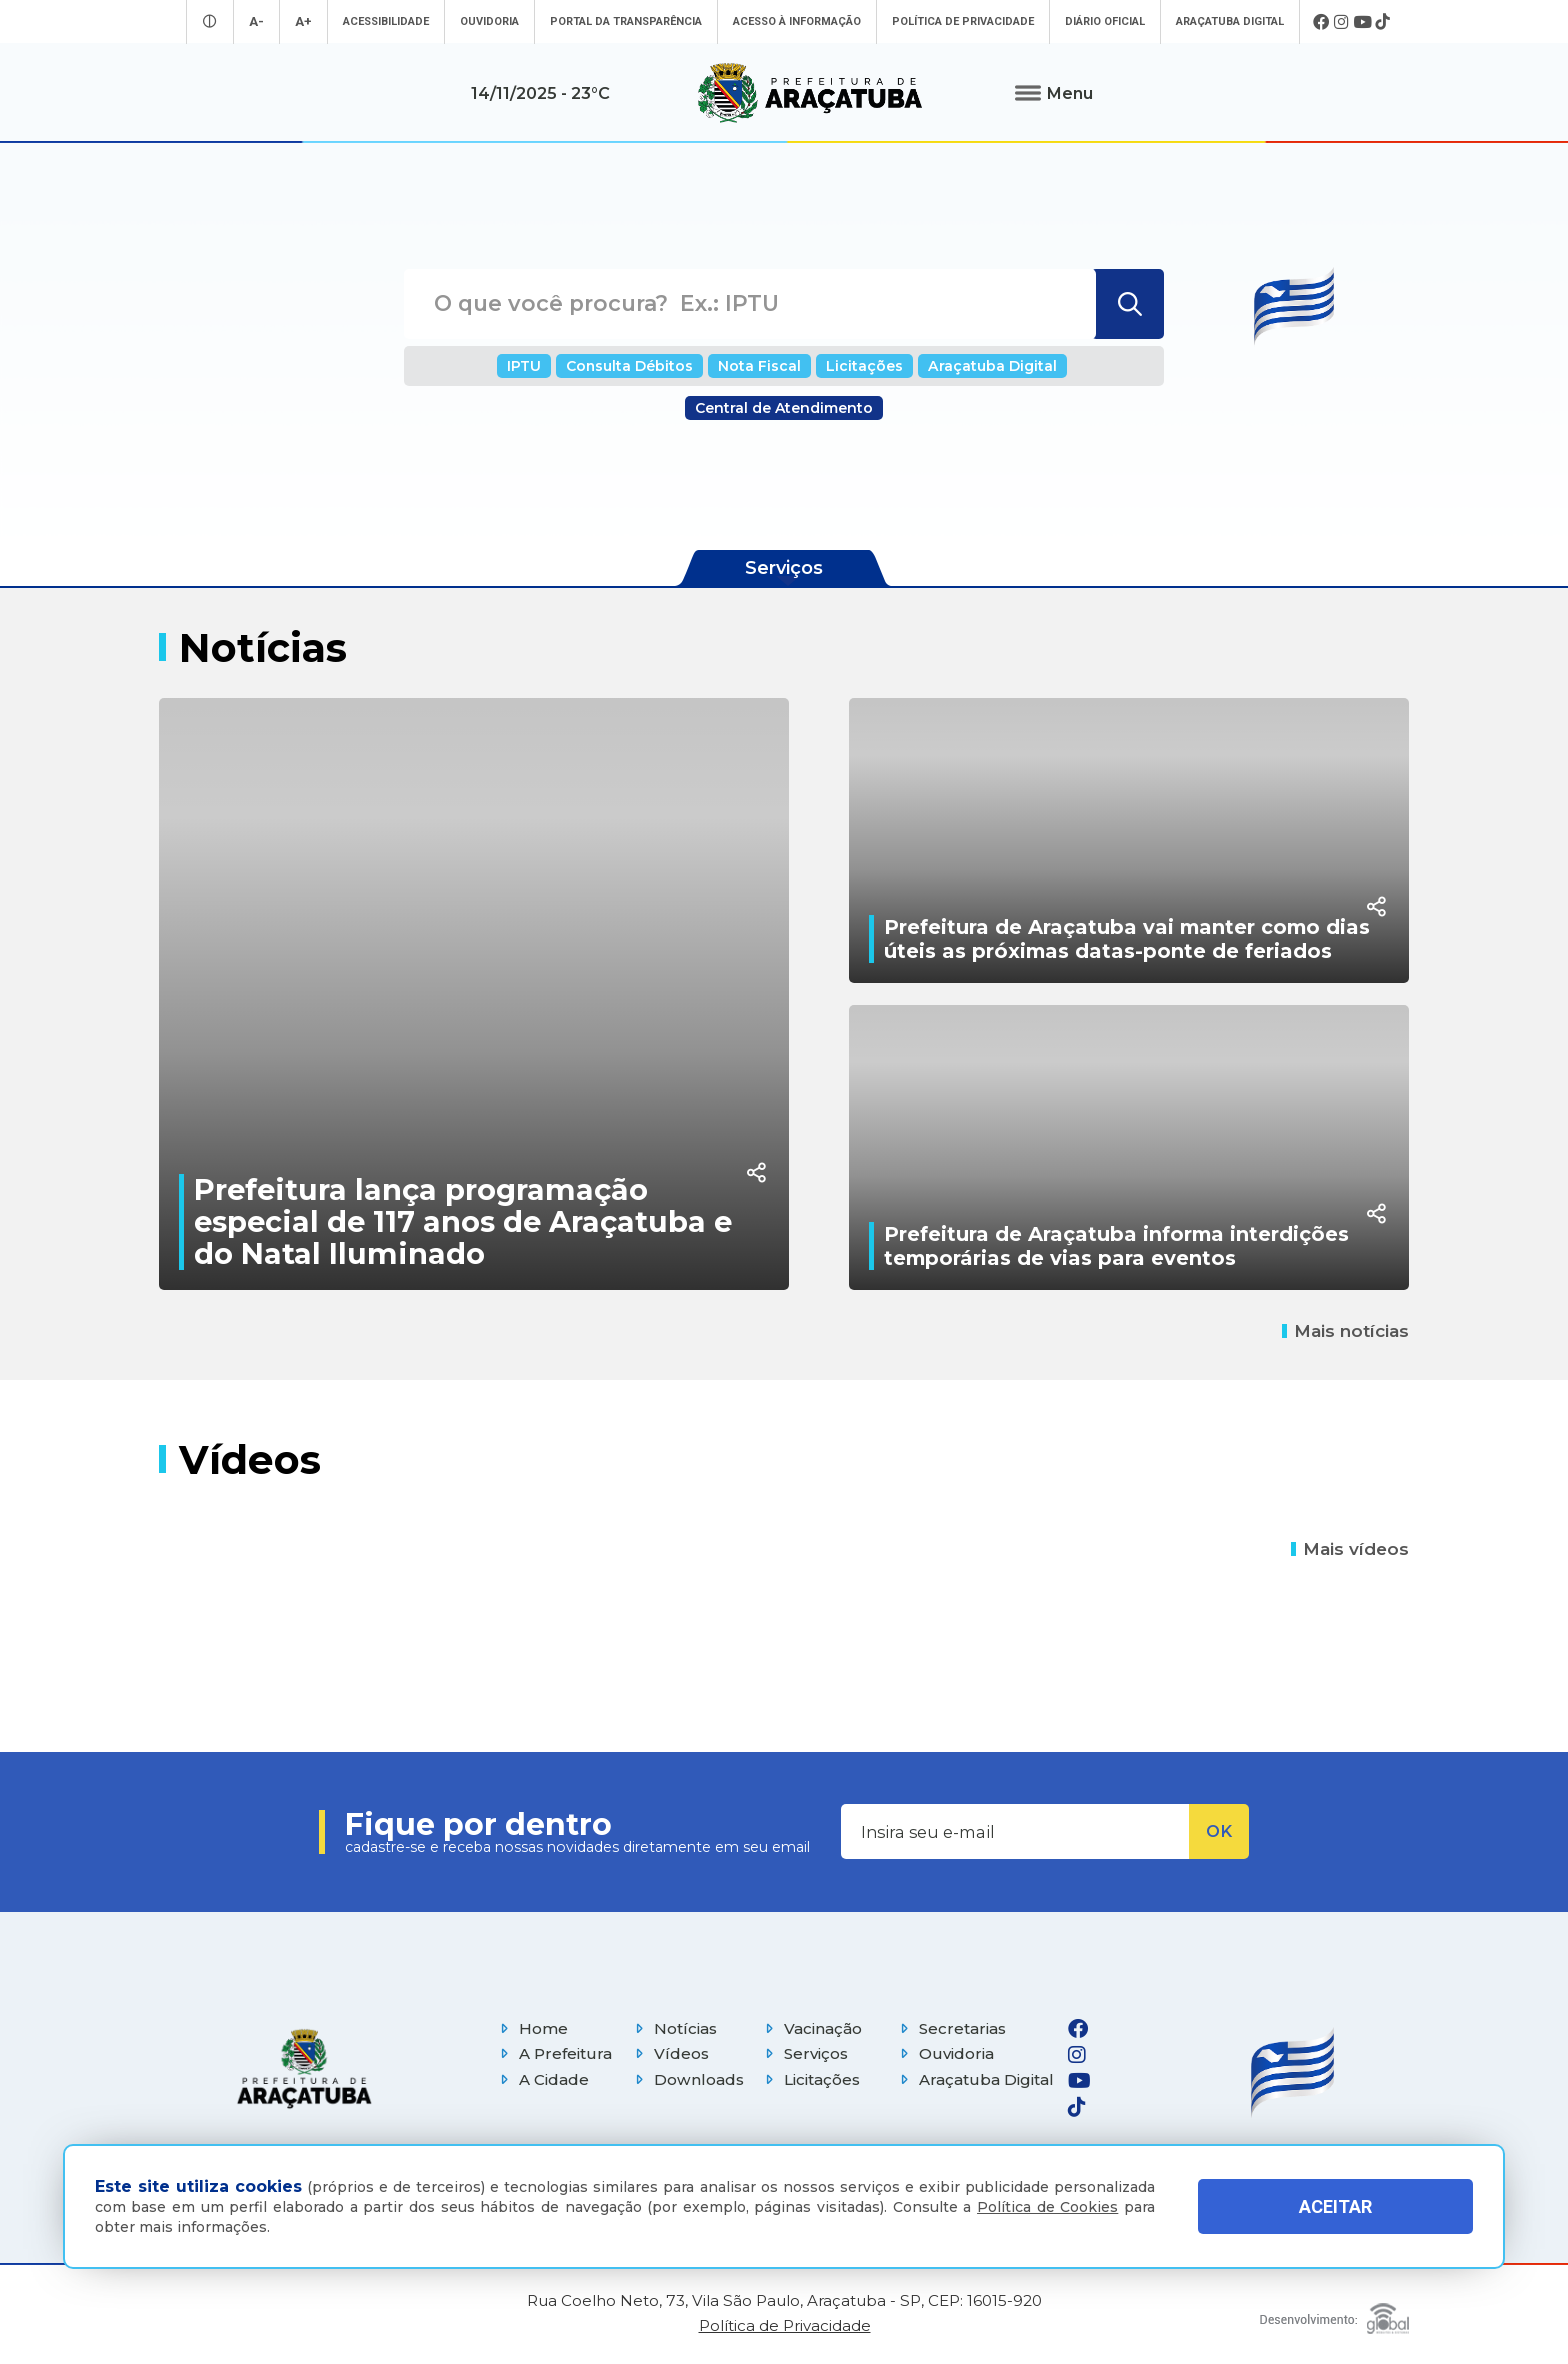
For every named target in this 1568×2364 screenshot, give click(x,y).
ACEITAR (1335, 2206)
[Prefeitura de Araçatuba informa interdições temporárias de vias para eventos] (1129, 1147)
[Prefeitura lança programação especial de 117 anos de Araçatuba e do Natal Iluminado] (474, 994)
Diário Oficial (1105, 21)
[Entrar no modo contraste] (210, 21)
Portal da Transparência (626, 21)
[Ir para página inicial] (810, 93)
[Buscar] (1127, 304)
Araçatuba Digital (1230, 21)
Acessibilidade (386, 21)
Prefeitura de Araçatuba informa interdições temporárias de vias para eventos (1116, 1246)
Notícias (673, 2028)
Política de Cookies (1047, 2207)
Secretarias (950, 2028)
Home (531, 2028)
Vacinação (811, 2028)
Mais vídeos (1350, 1549)
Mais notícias (1345, 1331)
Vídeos (669, 2053)
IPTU (524, 366)
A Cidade (542, 2079)
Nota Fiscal (759, 366)
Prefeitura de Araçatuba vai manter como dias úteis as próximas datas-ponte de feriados (1127, 939)
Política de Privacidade (963, 21)
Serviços (804, 2053)
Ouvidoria (489, 21)
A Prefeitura (553, 2053)
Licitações (864, 366)
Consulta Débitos (629, 366)
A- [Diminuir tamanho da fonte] (256, 21)
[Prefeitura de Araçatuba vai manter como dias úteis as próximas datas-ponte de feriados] (1129, 840)
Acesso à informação (797, 21)
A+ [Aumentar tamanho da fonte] (303, 21)
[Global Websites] (1334, 2313)
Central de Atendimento (784, 408)
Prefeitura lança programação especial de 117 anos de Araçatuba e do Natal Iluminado (463, 1221)
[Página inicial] (304, 2068)
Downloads (687, 2079)
